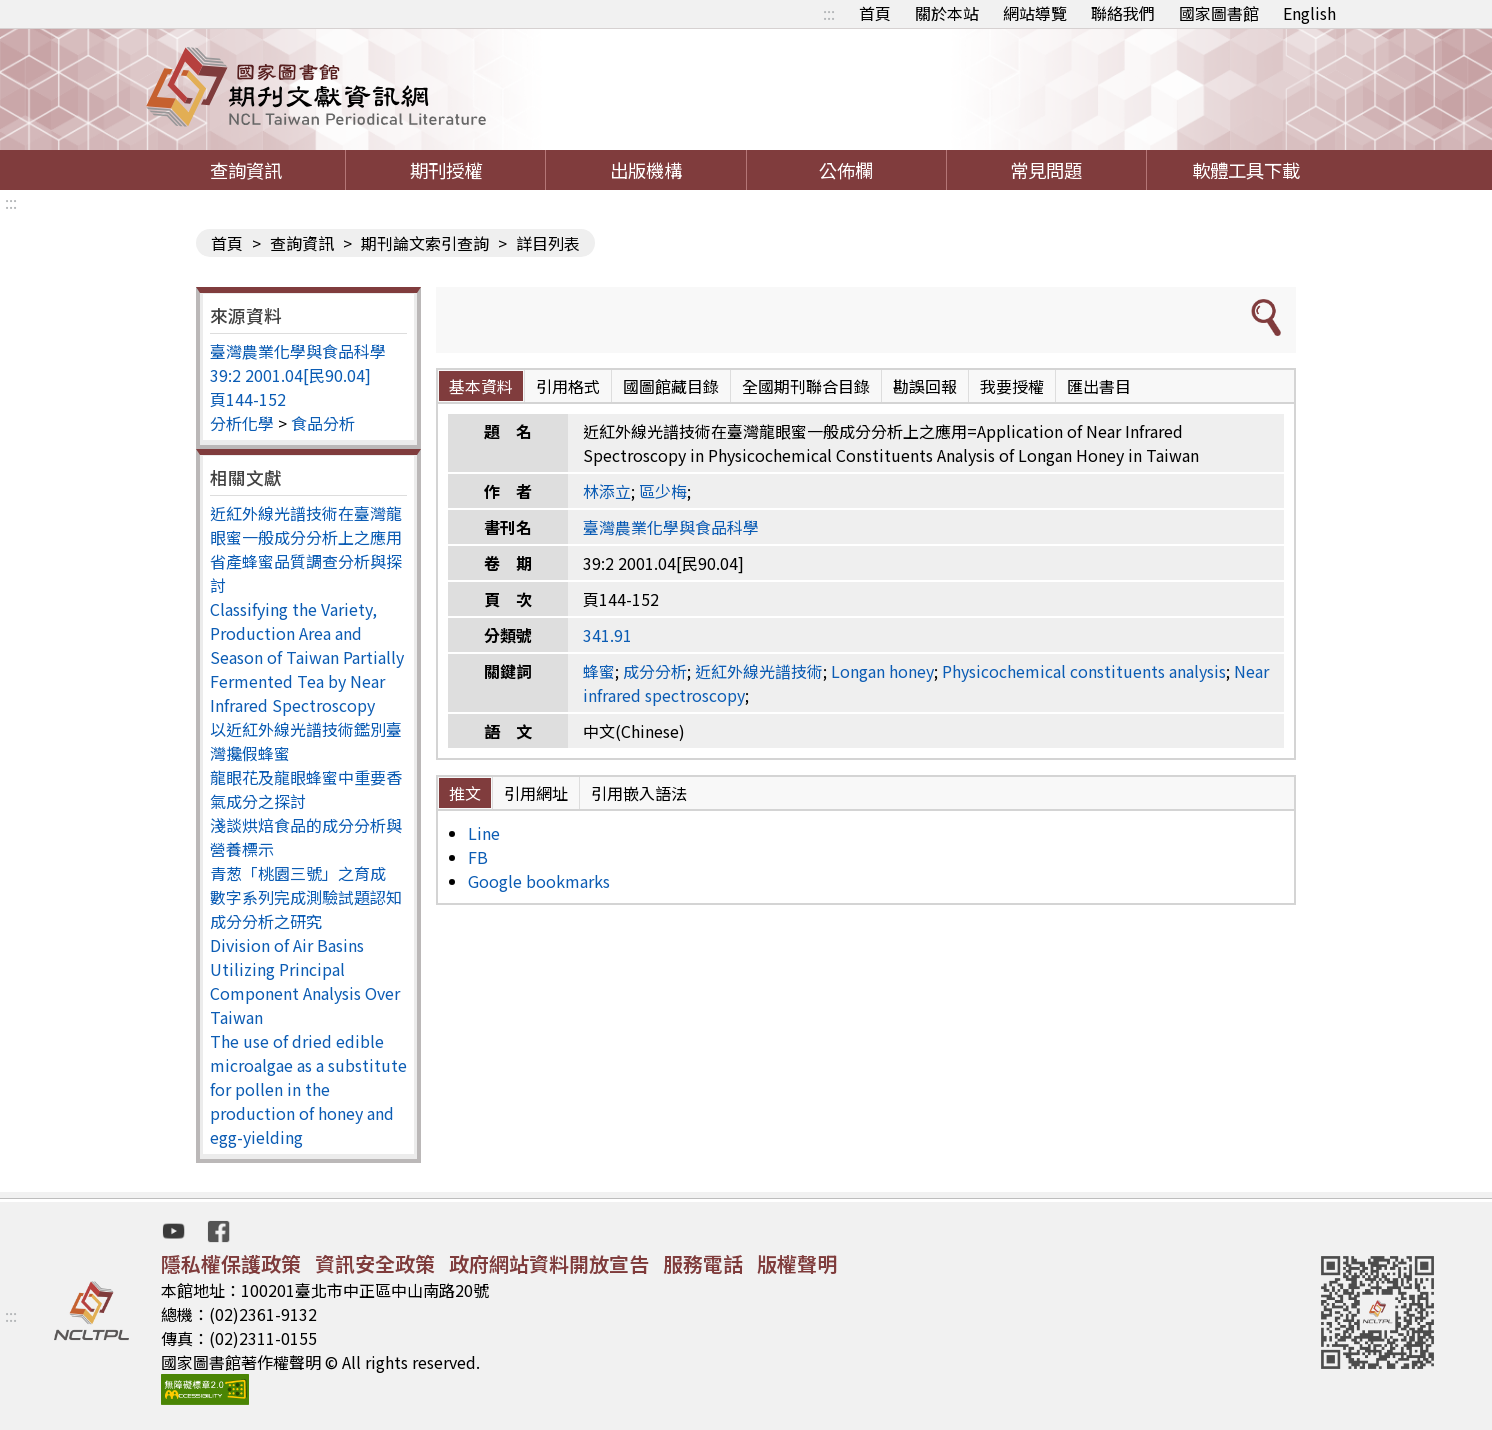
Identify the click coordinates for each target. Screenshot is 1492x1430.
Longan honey (882, 671)
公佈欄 (846, 170)
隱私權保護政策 (231, 1263)
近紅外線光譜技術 (759, 671)
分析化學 (242, 423)
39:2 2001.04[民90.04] (290, 375)
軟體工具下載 (1246, 170)
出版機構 (646, 170)
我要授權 (1012, 386)
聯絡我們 (1123, 13)
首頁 (875, 13)
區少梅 (663, 491)
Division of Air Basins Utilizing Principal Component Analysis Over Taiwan (305, 981)
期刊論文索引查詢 (425, 243)
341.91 (607, 635)
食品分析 (323, 423)
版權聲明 (797, 1263)
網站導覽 (1035, 13)
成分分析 (655, 671)
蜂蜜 (599, 671)
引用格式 (568, 386)
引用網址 (536, 793)
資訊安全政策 (375, 1263)
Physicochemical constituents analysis (1084, 671)
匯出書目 (1099, 386)
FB (478, 857)
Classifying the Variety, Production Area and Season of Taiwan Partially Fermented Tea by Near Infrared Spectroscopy (307, 657)
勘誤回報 (925, 386)
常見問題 (1046, 170)
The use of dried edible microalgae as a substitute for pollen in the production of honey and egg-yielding (308, 1089)
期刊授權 (446, 170)
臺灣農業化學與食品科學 (298, 351)
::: (829, 13)
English (1309, 13)
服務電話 (703, 1263)
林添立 (607, 491)
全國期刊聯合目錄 (806, 386)
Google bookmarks (539, 881)
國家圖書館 (1219, 13)
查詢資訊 (246, 170)
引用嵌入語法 (639, 793)
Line (484, 833)
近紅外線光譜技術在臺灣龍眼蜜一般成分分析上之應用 (306, 525)
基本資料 (481, 386)
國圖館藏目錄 (671, 386)
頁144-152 (248, 399)
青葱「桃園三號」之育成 (298, 873)
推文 (465, 793)
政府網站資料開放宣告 (549, 1263)
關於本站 (947, 13)
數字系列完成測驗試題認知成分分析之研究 (306, 909)
